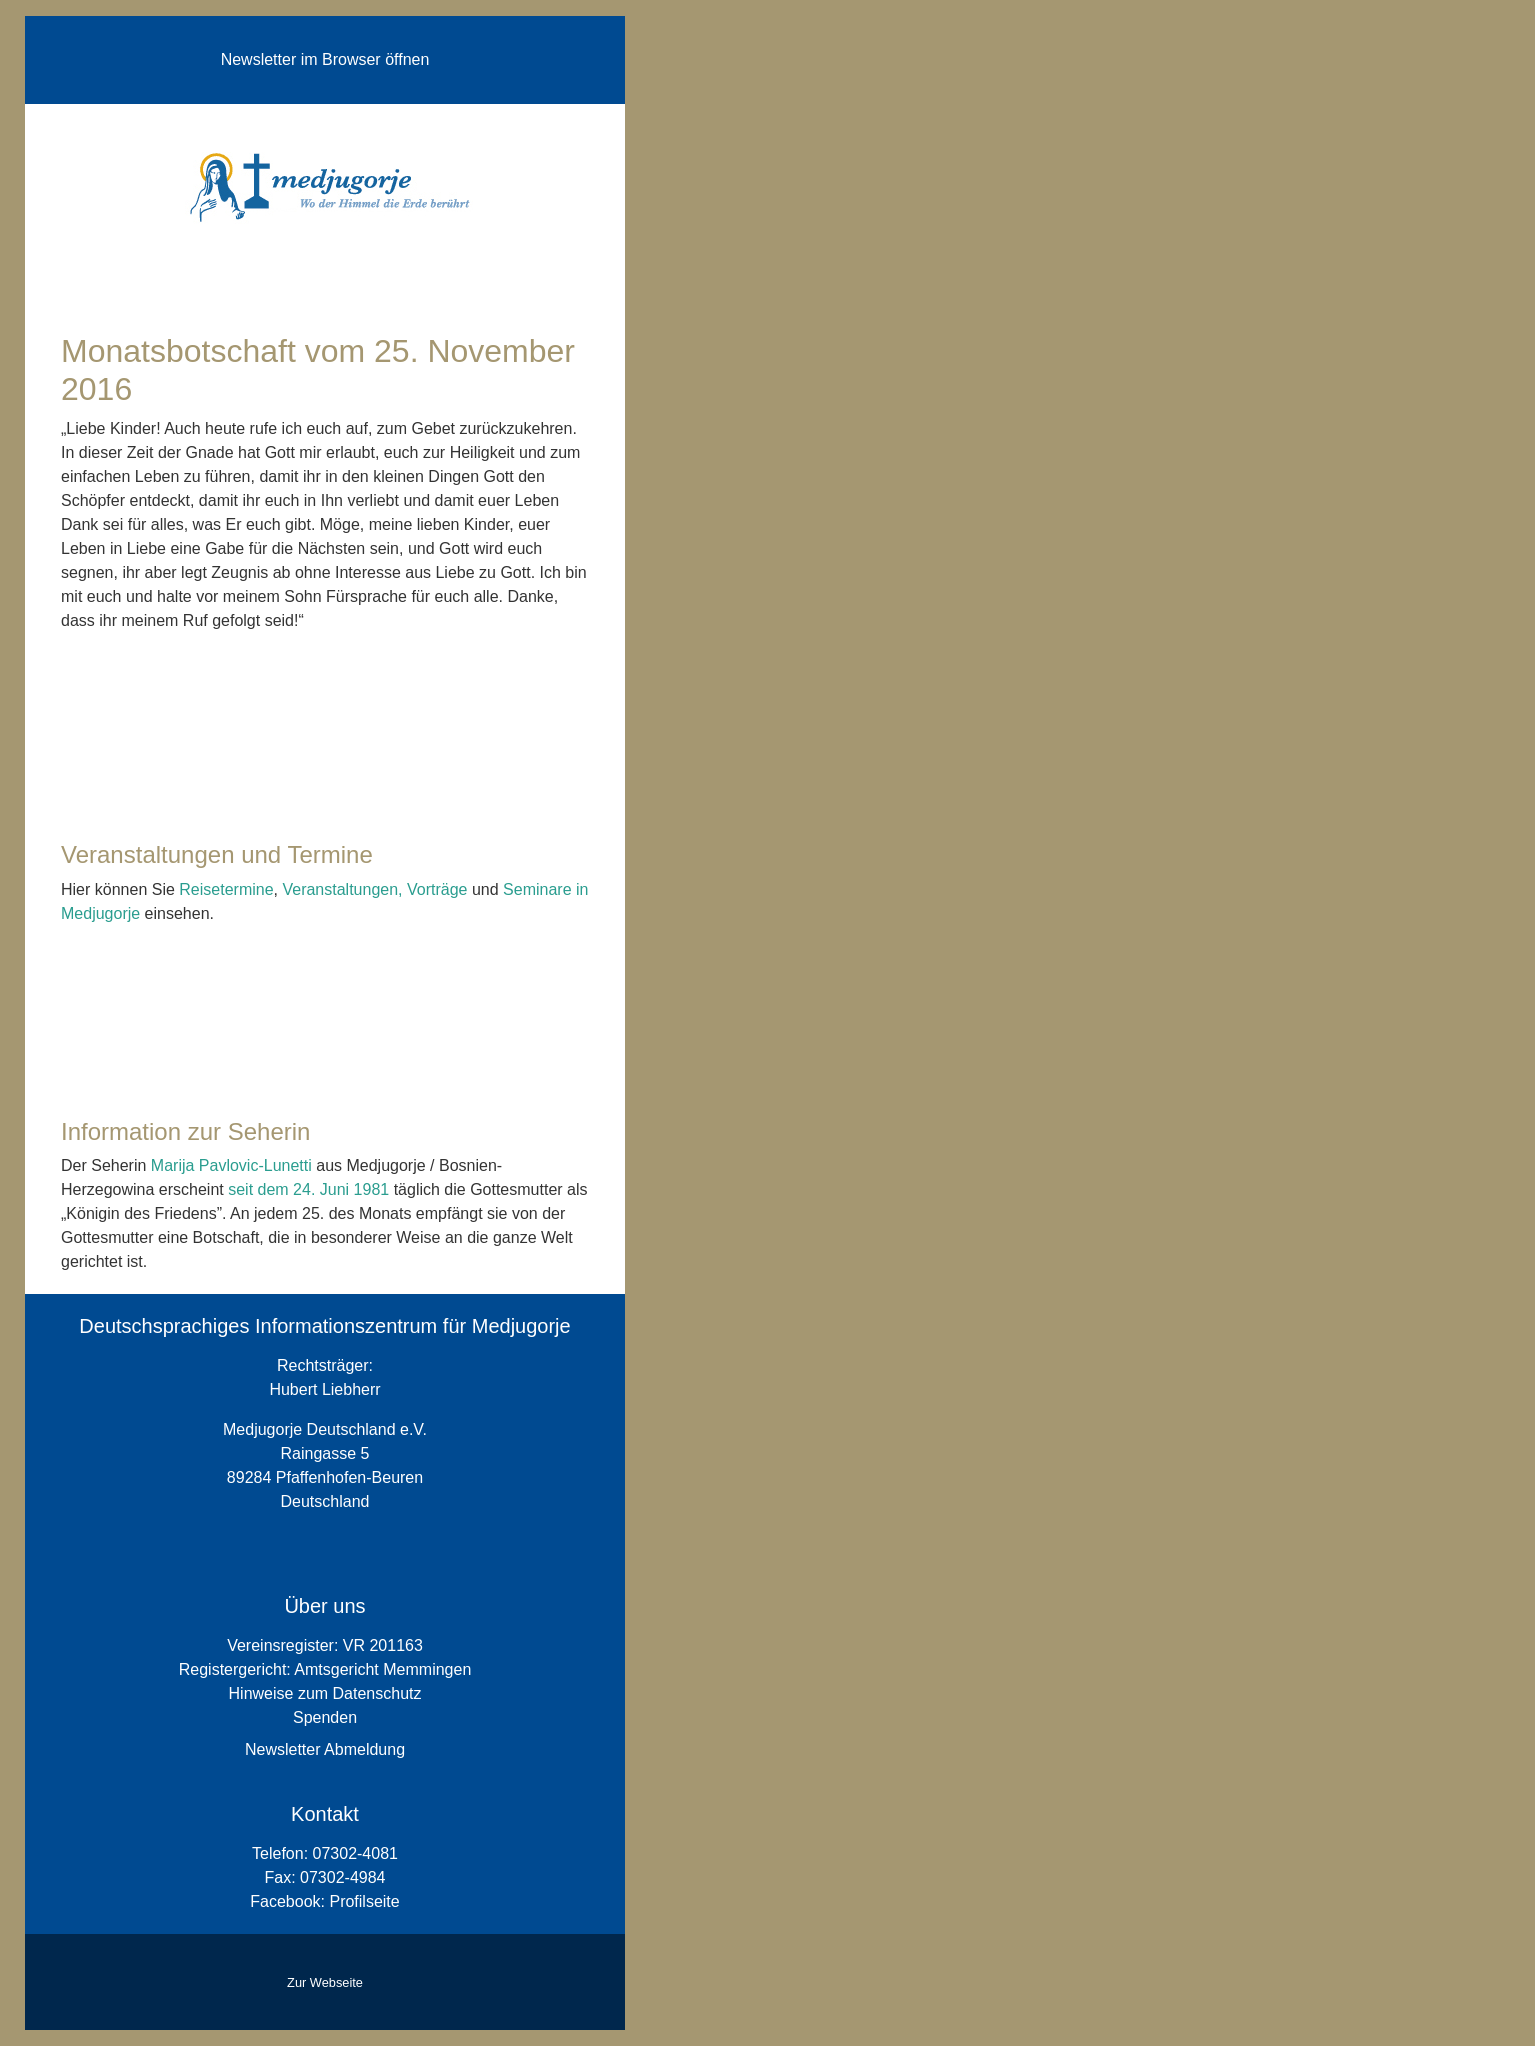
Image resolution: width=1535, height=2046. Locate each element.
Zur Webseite (325, 1982)
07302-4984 (342, 1877)
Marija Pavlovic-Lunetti (231, 1165)
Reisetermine (226, 889)
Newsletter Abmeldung (325, 1749)
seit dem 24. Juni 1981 (310, 1189)
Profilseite (364, 1901)
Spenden (325, 1717)
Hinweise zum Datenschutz (325, 1693)
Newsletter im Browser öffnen (325, 59)
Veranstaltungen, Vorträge (374, 889)
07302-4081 (355, 1853)
